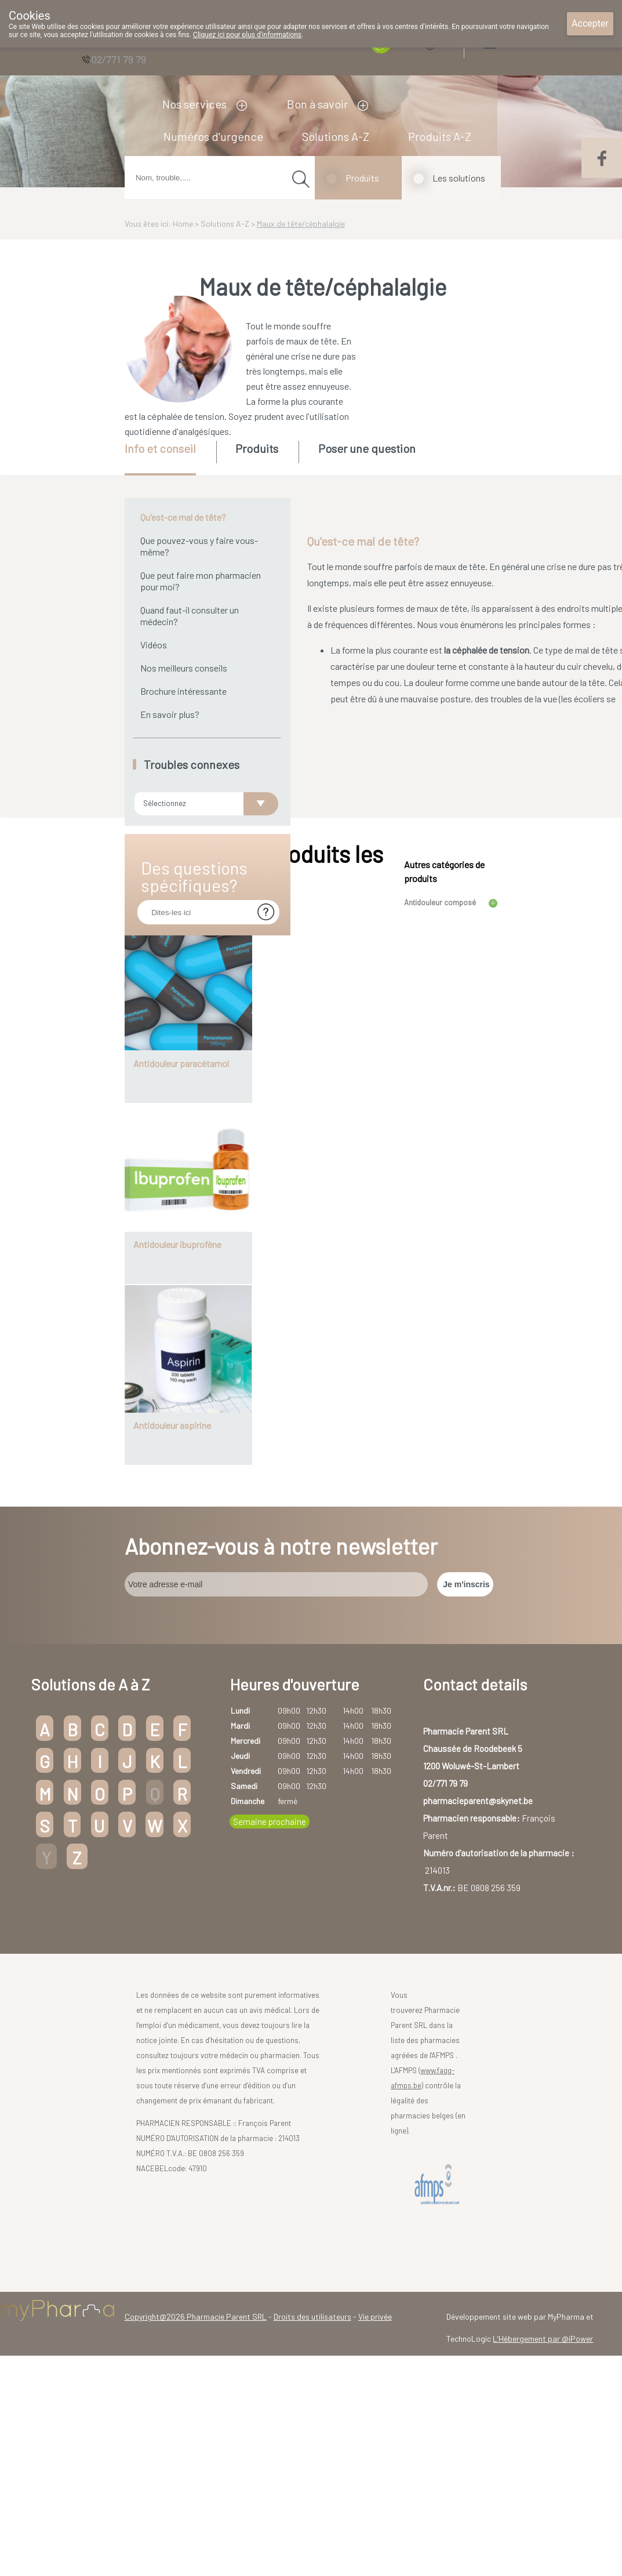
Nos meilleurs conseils (183, 667)
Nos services (194, 104)
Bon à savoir (317, 104)
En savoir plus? (169, 714)
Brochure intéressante (183, 690)
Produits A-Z (439, 136)
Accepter (590, 23)
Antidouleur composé (440, 1190)
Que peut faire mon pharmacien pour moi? (200, 580)
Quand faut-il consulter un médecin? (189, 615)
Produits (362, 177)
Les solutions (458, 177)
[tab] (169, 458)
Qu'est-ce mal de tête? (183, 517)
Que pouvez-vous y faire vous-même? (199, 546)
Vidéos (153, 644)
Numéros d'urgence (213, 136)
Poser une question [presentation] (367, 448)
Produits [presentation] (256, 448)
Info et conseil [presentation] (160, 448)
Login (518, 40)
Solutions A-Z (335, 136)
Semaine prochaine (269, 2110)
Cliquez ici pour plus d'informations (247, 35)
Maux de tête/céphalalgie (301, 223)
